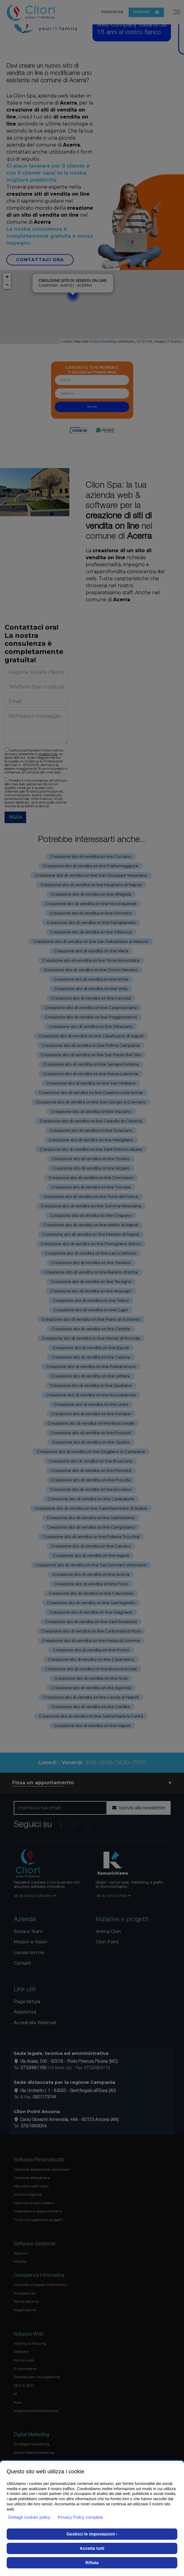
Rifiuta (92, 2562)
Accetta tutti (92, 2548)
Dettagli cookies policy (29, 2517)
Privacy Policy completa (80, 2517)
